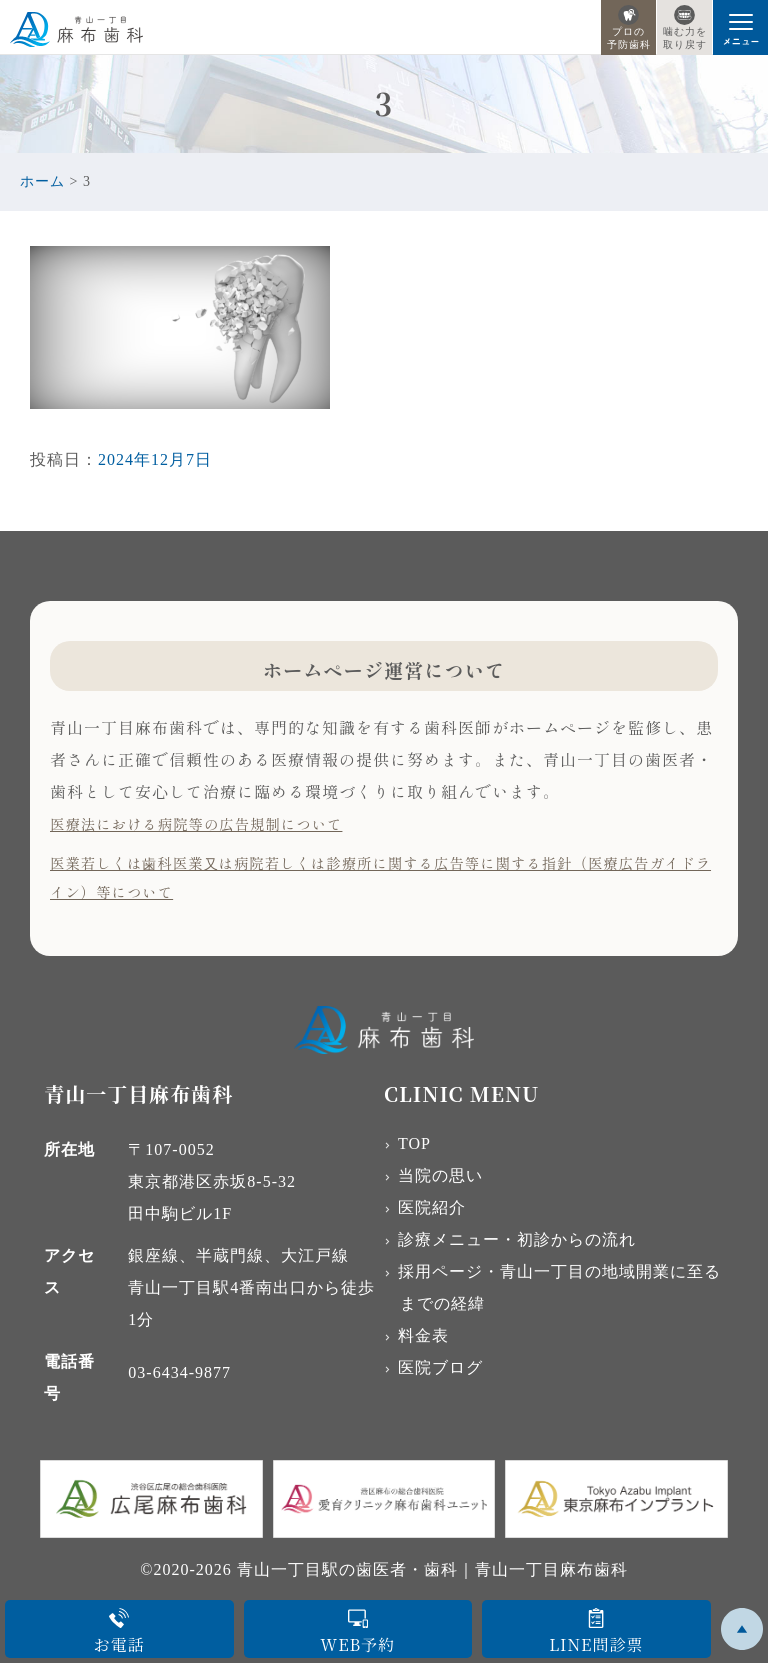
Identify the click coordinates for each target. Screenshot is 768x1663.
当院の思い (440, 1175)
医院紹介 (432, 1207)
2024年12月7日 (155, 459)
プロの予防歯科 (629, 27)
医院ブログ (440, 1367)
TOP (414, 1143)
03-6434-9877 (179, 1372)
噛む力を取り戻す (685, 27)
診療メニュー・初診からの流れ (517, 1239)
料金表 (423, 1335)
